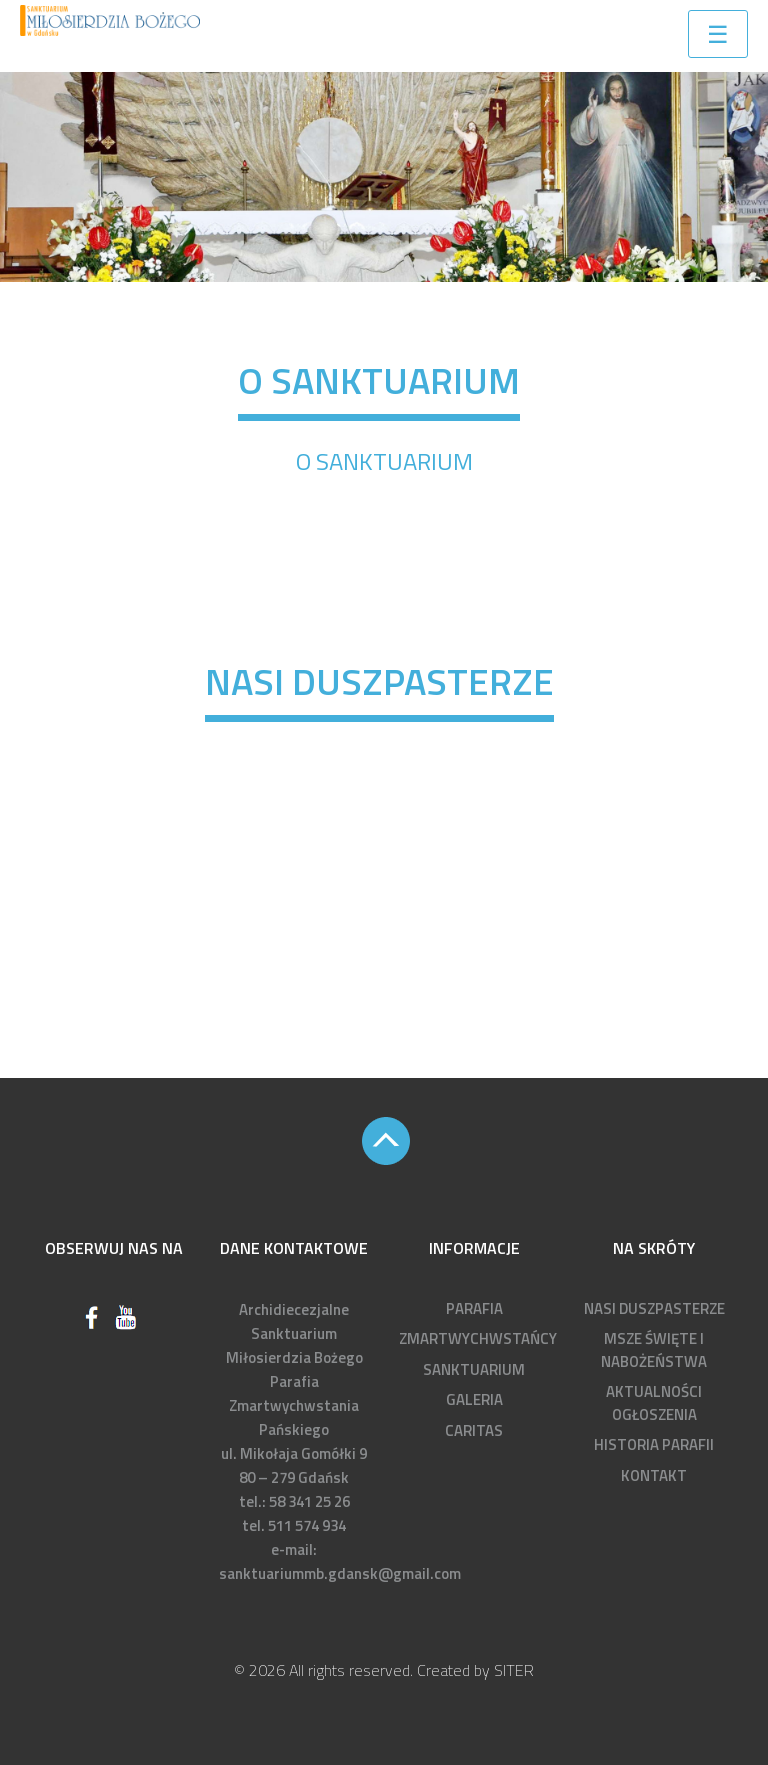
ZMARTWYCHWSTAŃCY (478, 1338)
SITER (514, 1670)
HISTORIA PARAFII (654, 1444)
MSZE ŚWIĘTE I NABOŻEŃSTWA (654, 1350)
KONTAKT (654, 1475)
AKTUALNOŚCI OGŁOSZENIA (654, 1403)
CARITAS (474, 1430)
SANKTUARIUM (474, 1369)
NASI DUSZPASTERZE (654, 1308)
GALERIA (474, 1399)
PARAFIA (474, 1308)
